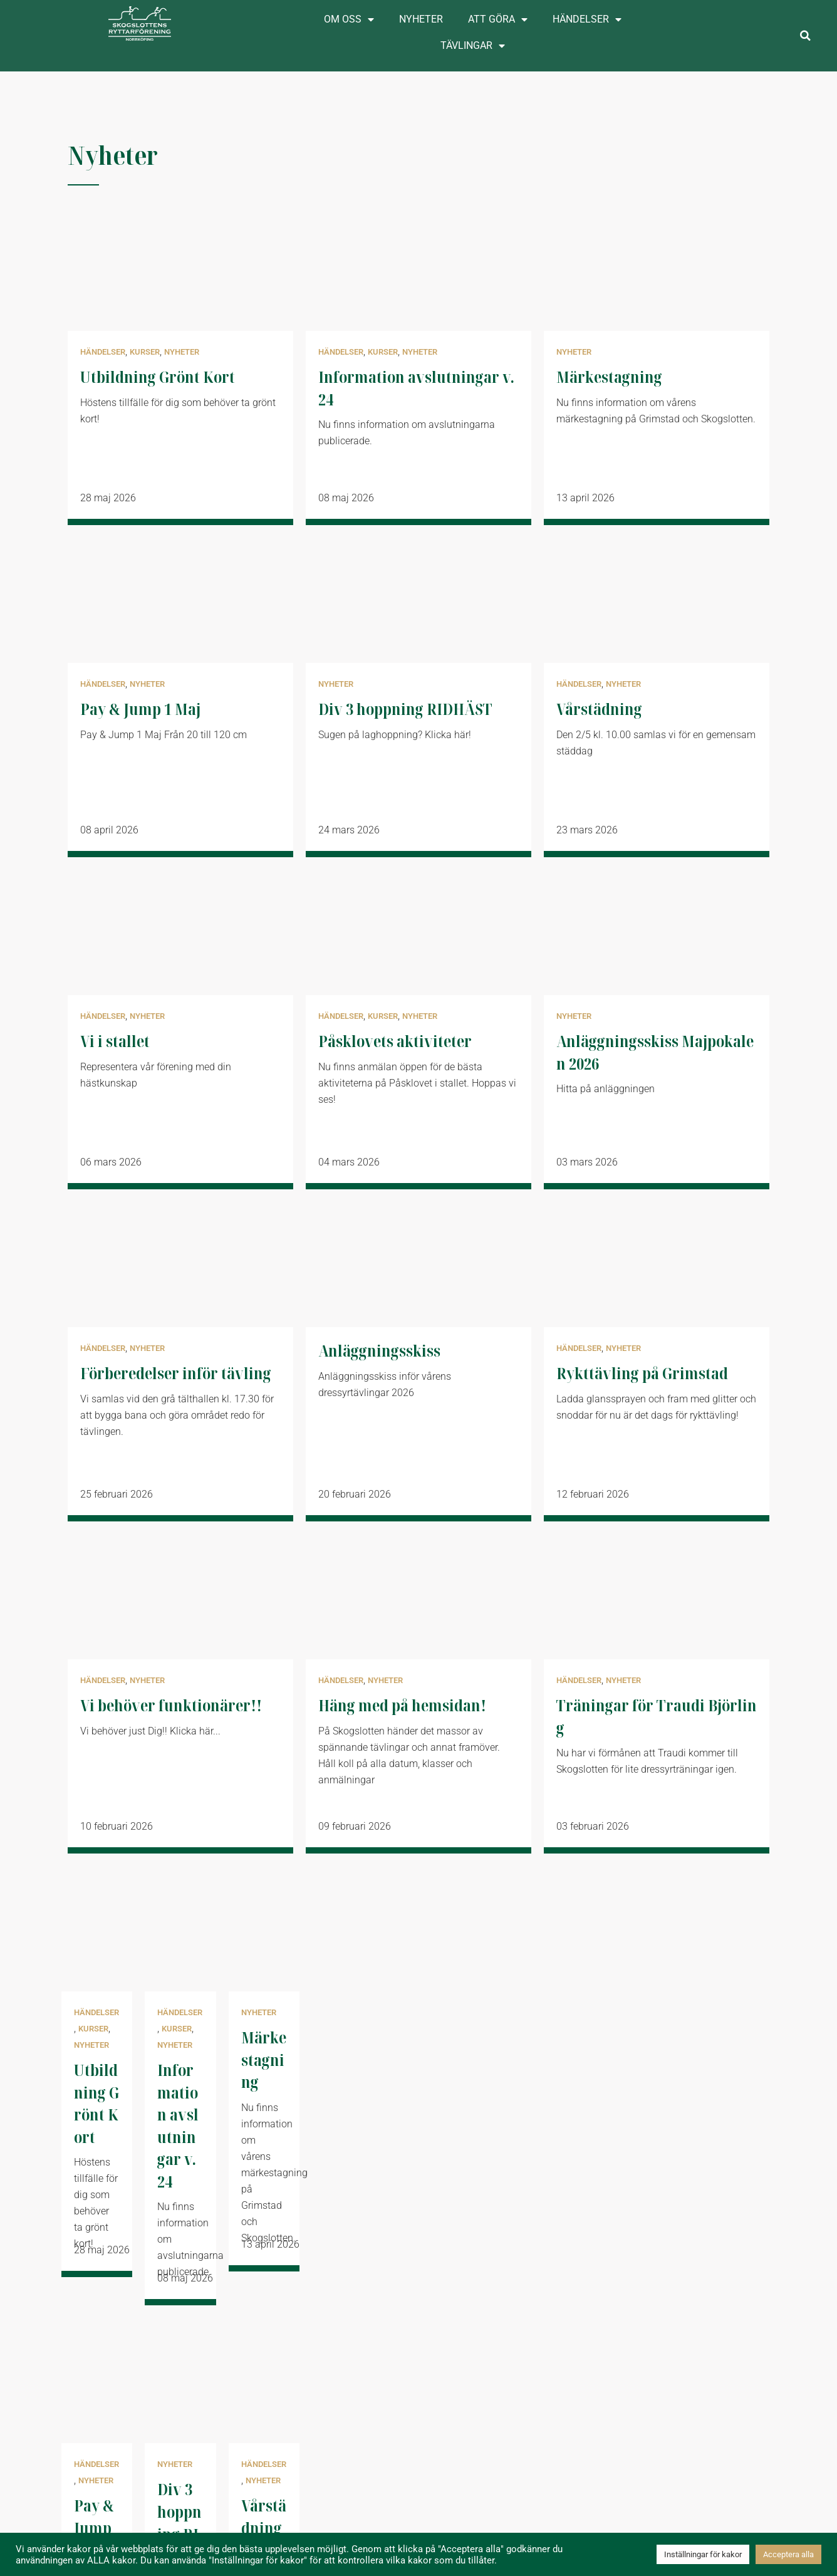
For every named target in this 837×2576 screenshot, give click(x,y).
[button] (805, 36)
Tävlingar (472, 45)
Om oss (349, 19)
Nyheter (421, 19)
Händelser (587, 19)
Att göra (498, 19)
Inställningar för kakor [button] (703, 2554)
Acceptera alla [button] (788, 2554)
